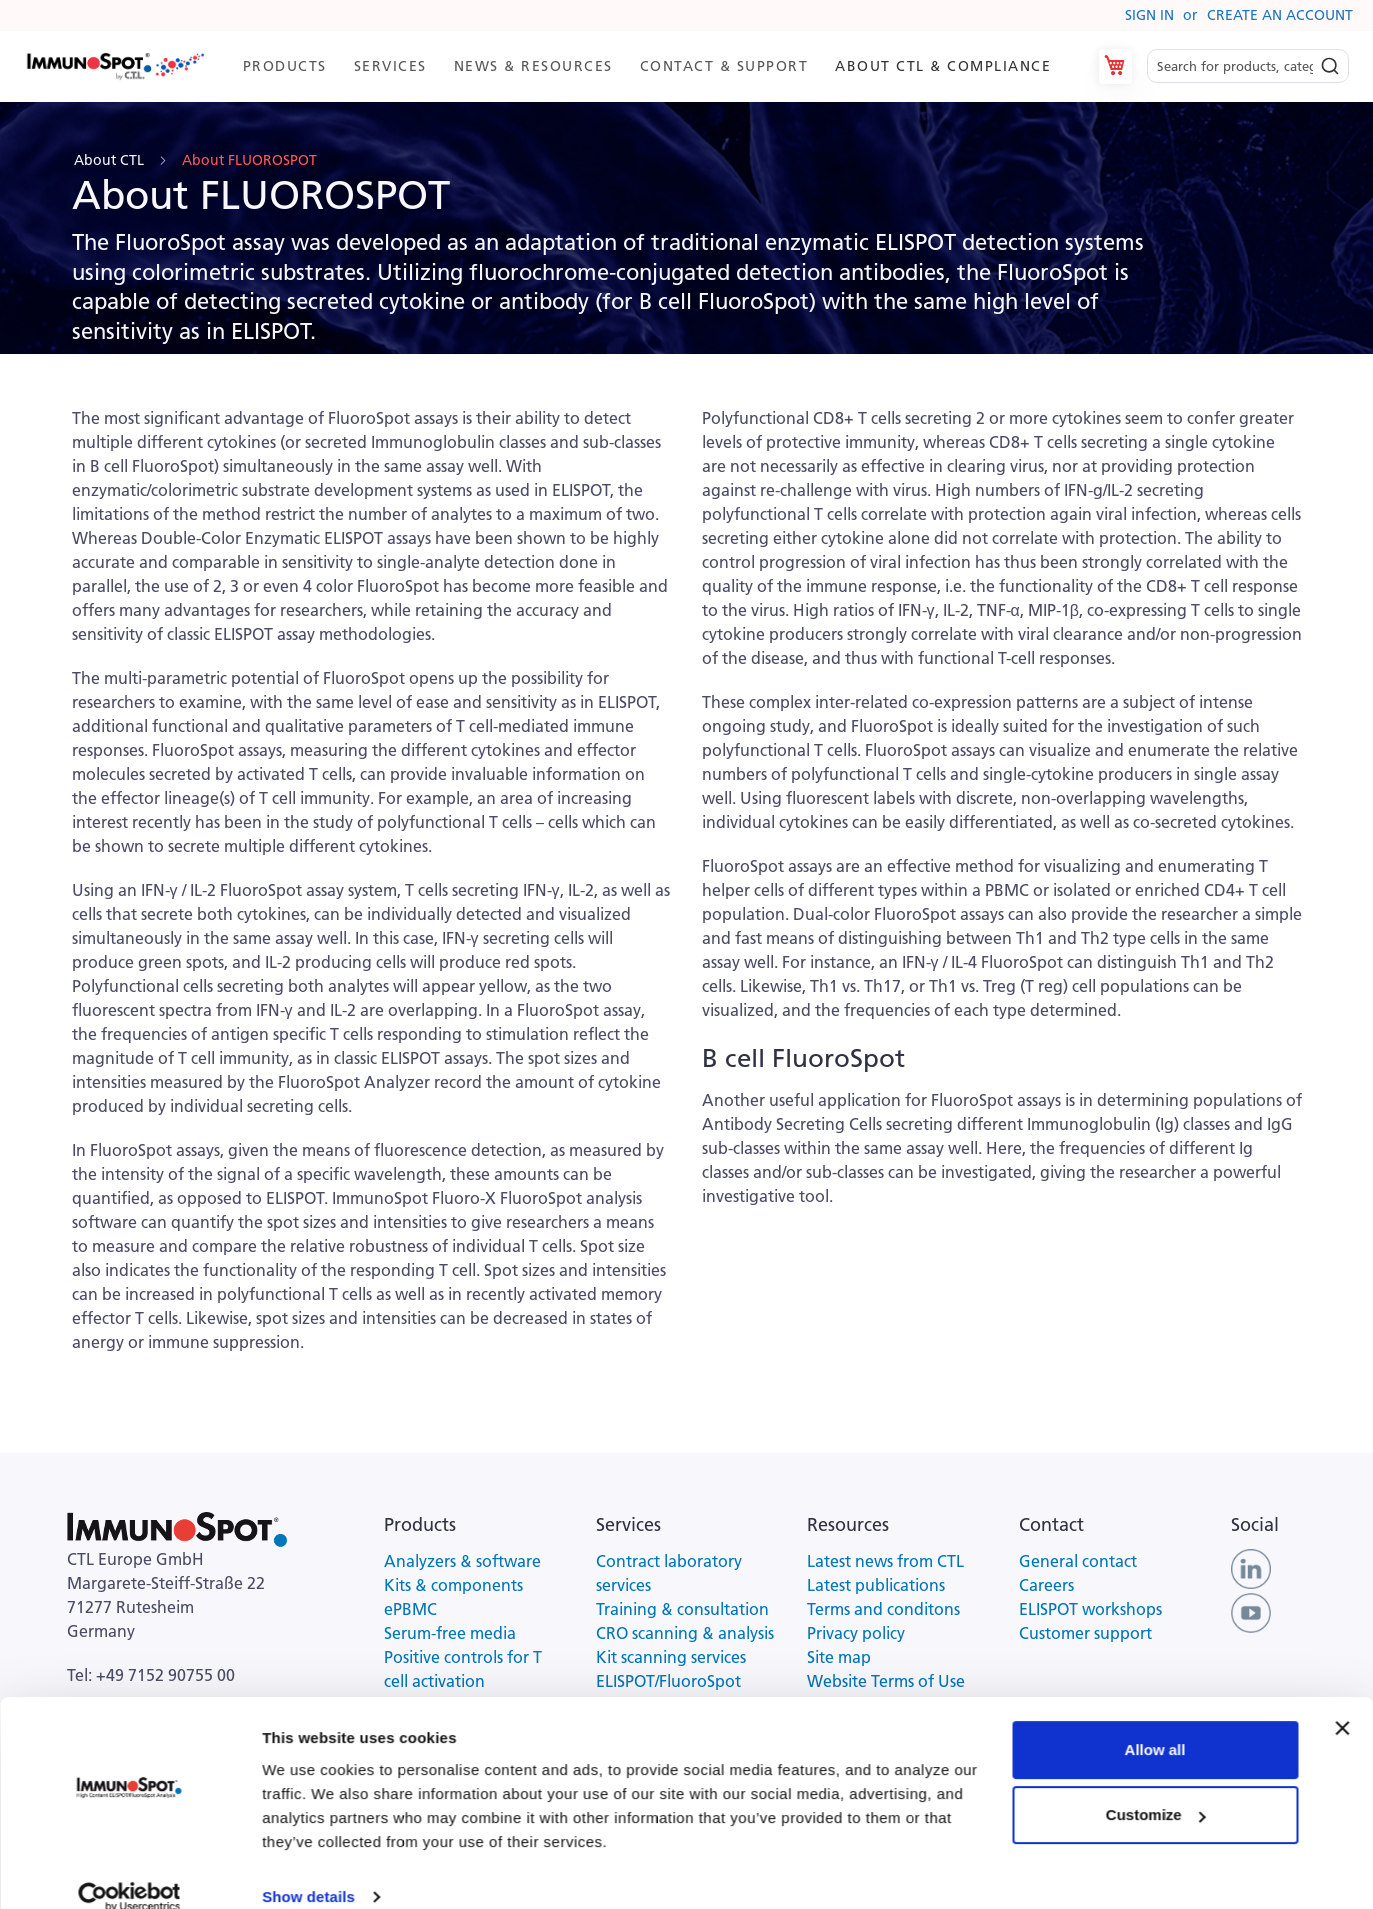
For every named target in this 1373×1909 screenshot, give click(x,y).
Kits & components (453, 1585)
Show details (308, 1869)
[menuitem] (283, 66)
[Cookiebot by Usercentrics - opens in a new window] (129, 1870)
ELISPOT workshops (1090, 1609)
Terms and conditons (883, 1609)
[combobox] (1248, 66)
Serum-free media (450, 1633)
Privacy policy (856, 1633)
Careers (1046, 1585)
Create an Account (1280, 15)
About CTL (111, 160)
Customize (1156, 1787)
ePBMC (410, 1609)
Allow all (1155, 1722)
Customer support (1085, 1633)
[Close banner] (1342, 1701)
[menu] (646, 66)
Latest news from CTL (885, 1561)
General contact (1078, 1561)
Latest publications (876, 1585)
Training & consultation (682, 1609)
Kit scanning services (671, 1657)
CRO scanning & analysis (685, 1633)
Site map (839, 1657)
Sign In (1149, 15)
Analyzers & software (462, 1561)
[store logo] (114, 67)
